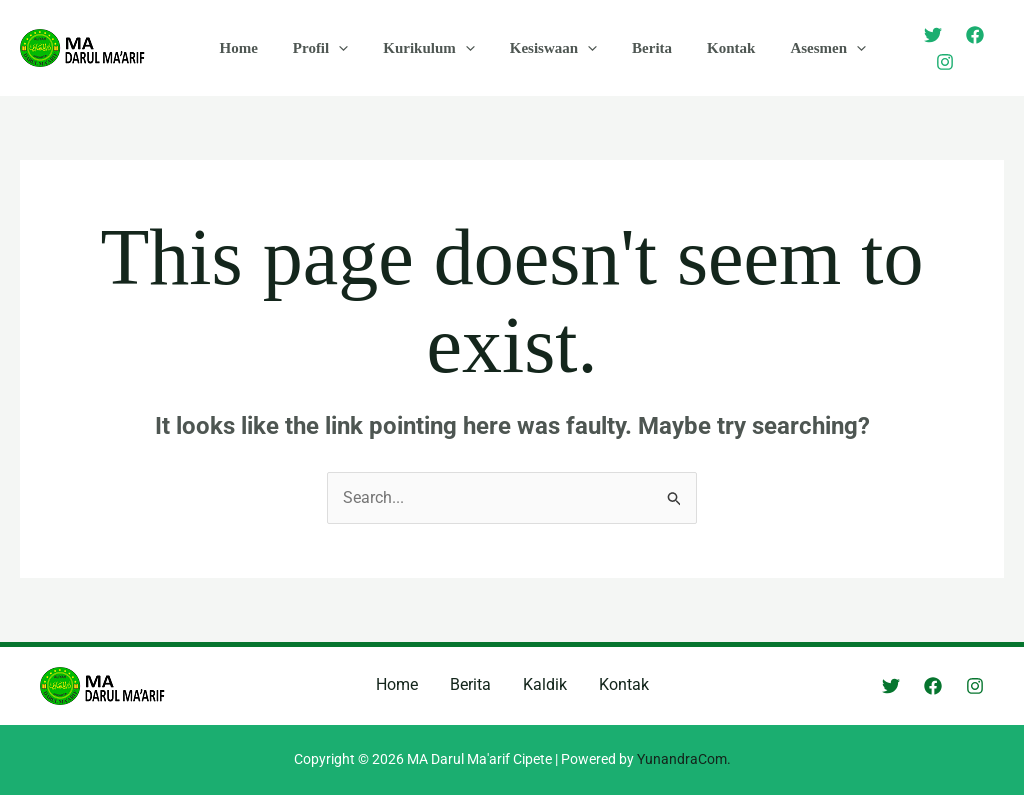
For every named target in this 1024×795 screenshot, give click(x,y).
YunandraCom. (684, 759)
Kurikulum (417, 48)
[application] (331, 48)
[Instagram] (995, 49)
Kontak (704, 48)
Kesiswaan (535, 48)
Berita (630, 48)
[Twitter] (911, 49)
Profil (312, 48)
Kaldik (545, 684)
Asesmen (796, 48)
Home (236, 48)
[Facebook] (953, 49)
